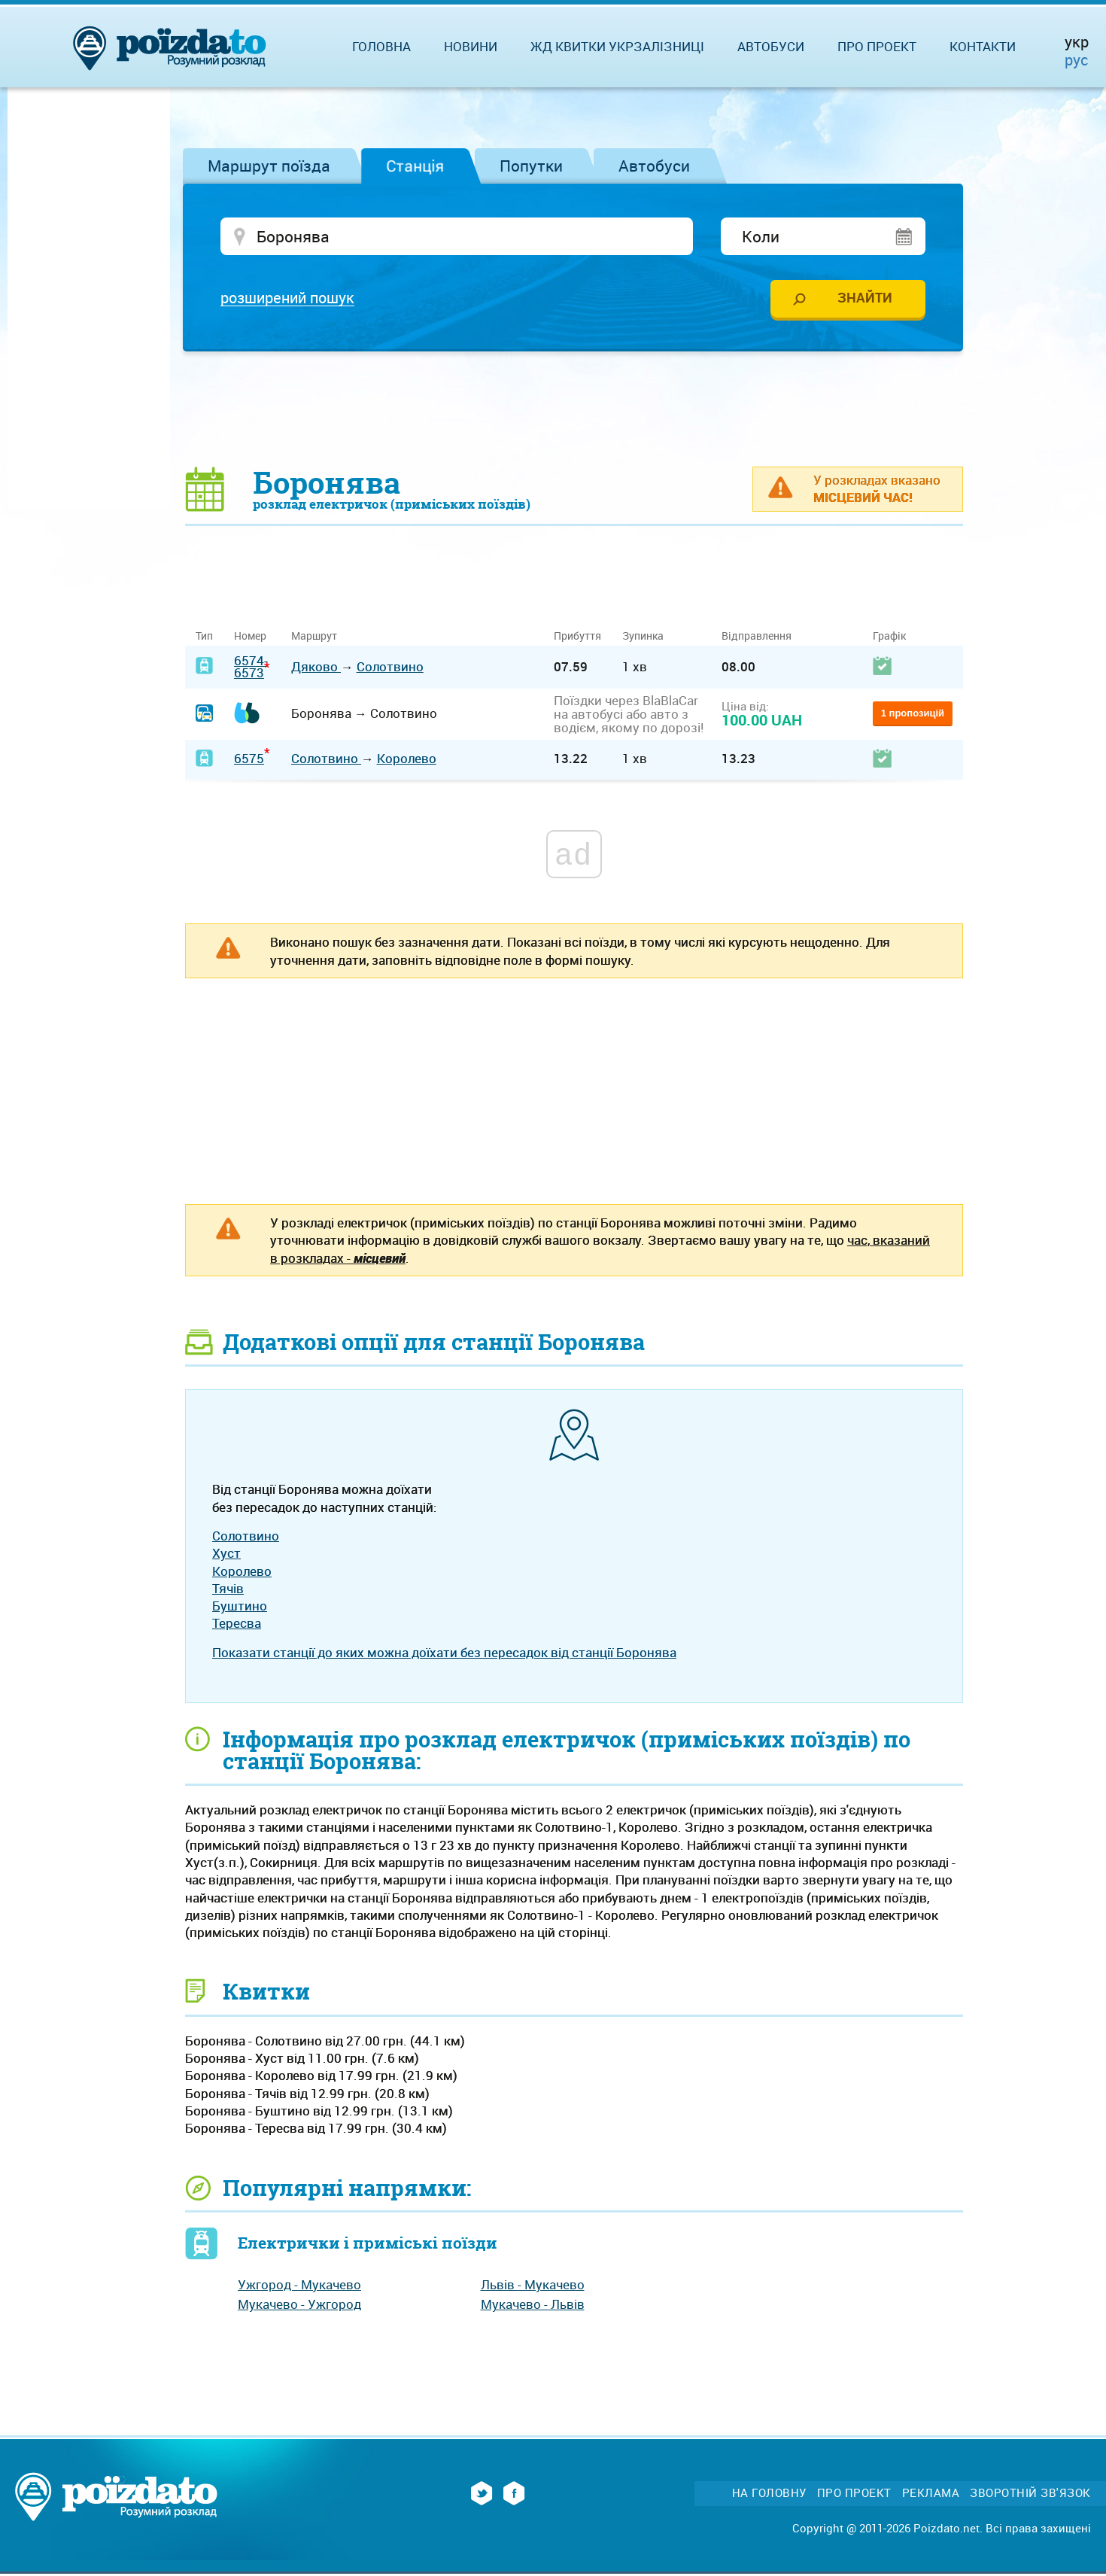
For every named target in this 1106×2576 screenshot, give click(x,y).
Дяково (316, 668)
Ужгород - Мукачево (299, 2286)
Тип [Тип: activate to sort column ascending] (204, 638)
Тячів (228, 1590)
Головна (381, 46)
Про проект (876, 46)
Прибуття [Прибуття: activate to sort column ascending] (577, 638)
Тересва (236, 1625)
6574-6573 (251, 668)
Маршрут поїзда (269, 165)
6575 (249, 760)
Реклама (931, 2495)
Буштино (239, 1607)
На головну (769, 2495)
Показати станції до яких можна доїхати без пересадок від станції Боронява (444, 1654)
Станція (415, 165)
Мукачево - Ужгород (299, 2306)
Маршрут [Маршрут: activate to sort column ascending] (314, 638)
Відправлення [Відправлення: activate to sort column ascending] (757, 638)
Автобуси (654, 165)
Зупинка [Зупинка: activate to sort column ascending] (643, 638)
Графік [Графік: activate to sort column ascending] (889, 638)
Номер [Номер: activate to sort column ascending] (250, 638)
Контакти (983, 46)
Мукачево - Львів (533, 2306)
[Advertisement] (574, 410)
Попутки (531, 165)
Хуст (226, 1555)
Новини (470, 46)
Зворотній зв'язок (1030, 2495)
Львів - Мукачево (533, 2286)
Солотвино (390, 668)
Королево (406, 760)
